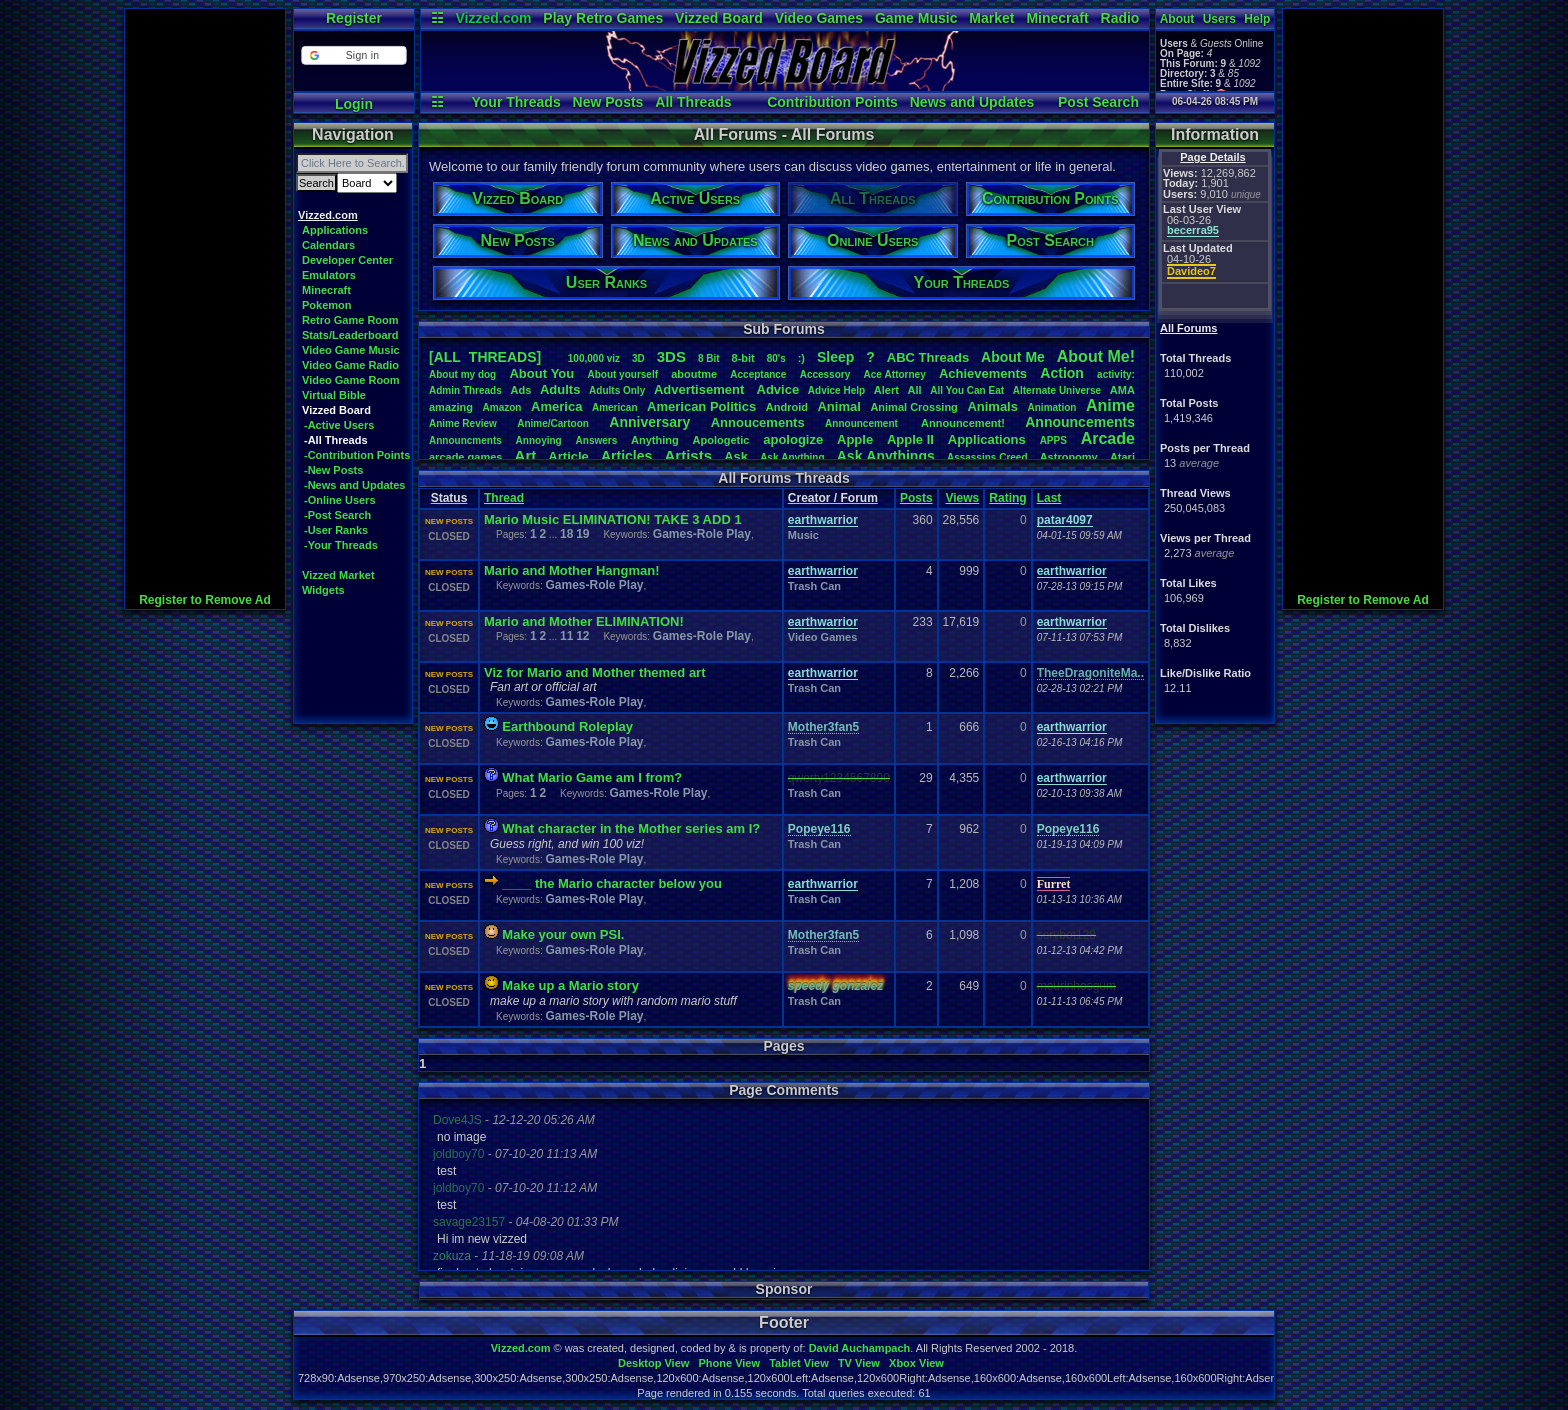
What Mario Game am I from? (592, 777)
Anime (1110, 405)
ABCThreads (928, 357)
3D (638, 358)
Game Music (916, 18)
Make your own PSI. (563, 934)
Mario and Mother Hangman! (572, 570)
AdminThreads (465, 390)
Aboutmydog (462, 374)
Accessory (825, 374)
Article (568, 456)
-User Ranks (336, 530)
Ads (520, 390)
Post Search (1098, 102)
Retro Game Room (350, 320)
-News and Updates (354, 485)
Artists (688, 455)
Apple (855, 439)
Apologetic (721, 440)
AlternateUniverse (1057, 390)
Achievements (983, 373)
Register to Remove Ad (205, 600)
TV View (859, 1363)
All (915, 390)
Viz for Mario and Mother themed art (595, 672)
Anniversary (649, 422)
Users (1219, 19)
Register (354, 18)
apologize (793, 439)
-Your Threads (341, 545)
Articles (626, 456)
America (556, 406)
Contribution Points (832, 102)
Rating (1007, 498)
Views (962, 498)
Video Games (819, 18)
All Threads (693, 102)
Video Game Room (351, 380)
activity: (1116, 374)
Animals (992, 406)
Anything (655, 440)
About (1177, 19)
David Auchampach (860, 1348)
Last (1049, 498)
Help (1257, 19)
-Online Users (340, 500)
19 (582, 534)
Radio (1120, 18)
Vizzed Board (719, 18)
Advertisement (701, 389)
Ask (736, 456)
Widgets (323, 590)
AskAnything (792, 457)
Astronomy (1069, 457)
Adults (560, 389)
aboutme (694, 374)
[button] (353, 55)
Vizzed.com (493, 18)
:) (801, 358)
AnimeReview (463, 423)
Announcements (1080, 422)
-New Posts (333, 470)
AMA (1122, 390)
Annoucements (758, 422)
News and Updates (972, 102)
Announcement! (963, 423)
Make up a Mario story (570, 985)
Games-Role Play (702, 534)
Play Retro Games (603, 18)
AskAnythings (886, 456)
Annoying (539, 440)
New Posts (608, 102)
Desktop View (653, 1363)
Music (803, 535)
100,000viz (594, 358)
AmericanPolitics (701, 406)
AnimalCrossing (913, 407)
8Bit (709, 358)
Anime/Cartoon (553, 423)
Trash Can (814, 586)
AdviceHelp (836, 390)
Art (526, 455)
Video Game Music (351, 350)
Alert (886, 390)
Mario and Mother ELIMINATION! (584, 621)
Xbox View (916, 1363)
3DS (671, 356)
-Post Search (337, 515)
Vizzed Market (338, 575)
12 (582, 636)
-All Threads (336, 440)
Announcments (465, 440)
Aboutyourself (622, 374)
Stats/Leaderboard (350, 335)
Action (1062, 373)
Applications (335, 230)
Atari (1122, 457)
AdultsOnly (617, 390)
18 (566, 534)
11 (566, 636)
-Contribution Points (357, 455)
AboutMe (1013, 357)
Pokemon (327, 305)
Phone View (729, 1363)
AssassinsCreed (987, 457)
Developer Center (347, 260)
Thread (504, 498)
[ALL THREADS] (485, 357)
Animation (1052, 407)
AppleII (910, 439)
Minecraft (1057, 18)
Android (787, 407)
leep (835, 357)
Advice (778, 389)
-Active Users (339, 425)
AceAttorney (894, 374)
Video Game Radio (350, 365)
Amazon (502, 407)
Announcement (863, 423)
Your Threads (515, 102)
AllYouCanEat (967, 390)
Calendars (328, 245)
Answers (597, 440)
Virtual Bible (334, 395)
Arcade (1108, 438)
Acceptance (758, 374)
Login (354, 104)
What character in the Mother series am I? (631, 828)
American (615, 407)
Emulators (329, 275)
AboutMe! (1096, 356)
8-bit (743, 358)
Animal (838, 406)
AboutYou (541, 373)
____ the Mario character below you (612, 883)
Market (991, 18)
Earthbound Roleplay (567, 726)
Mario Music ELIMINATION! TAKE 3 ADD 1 (613, 519)
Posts (916, 498)
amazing (451, 407)
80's (776, 358)
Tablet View (799, 1363)
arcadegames (465, 457)
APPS (1053, 440)
